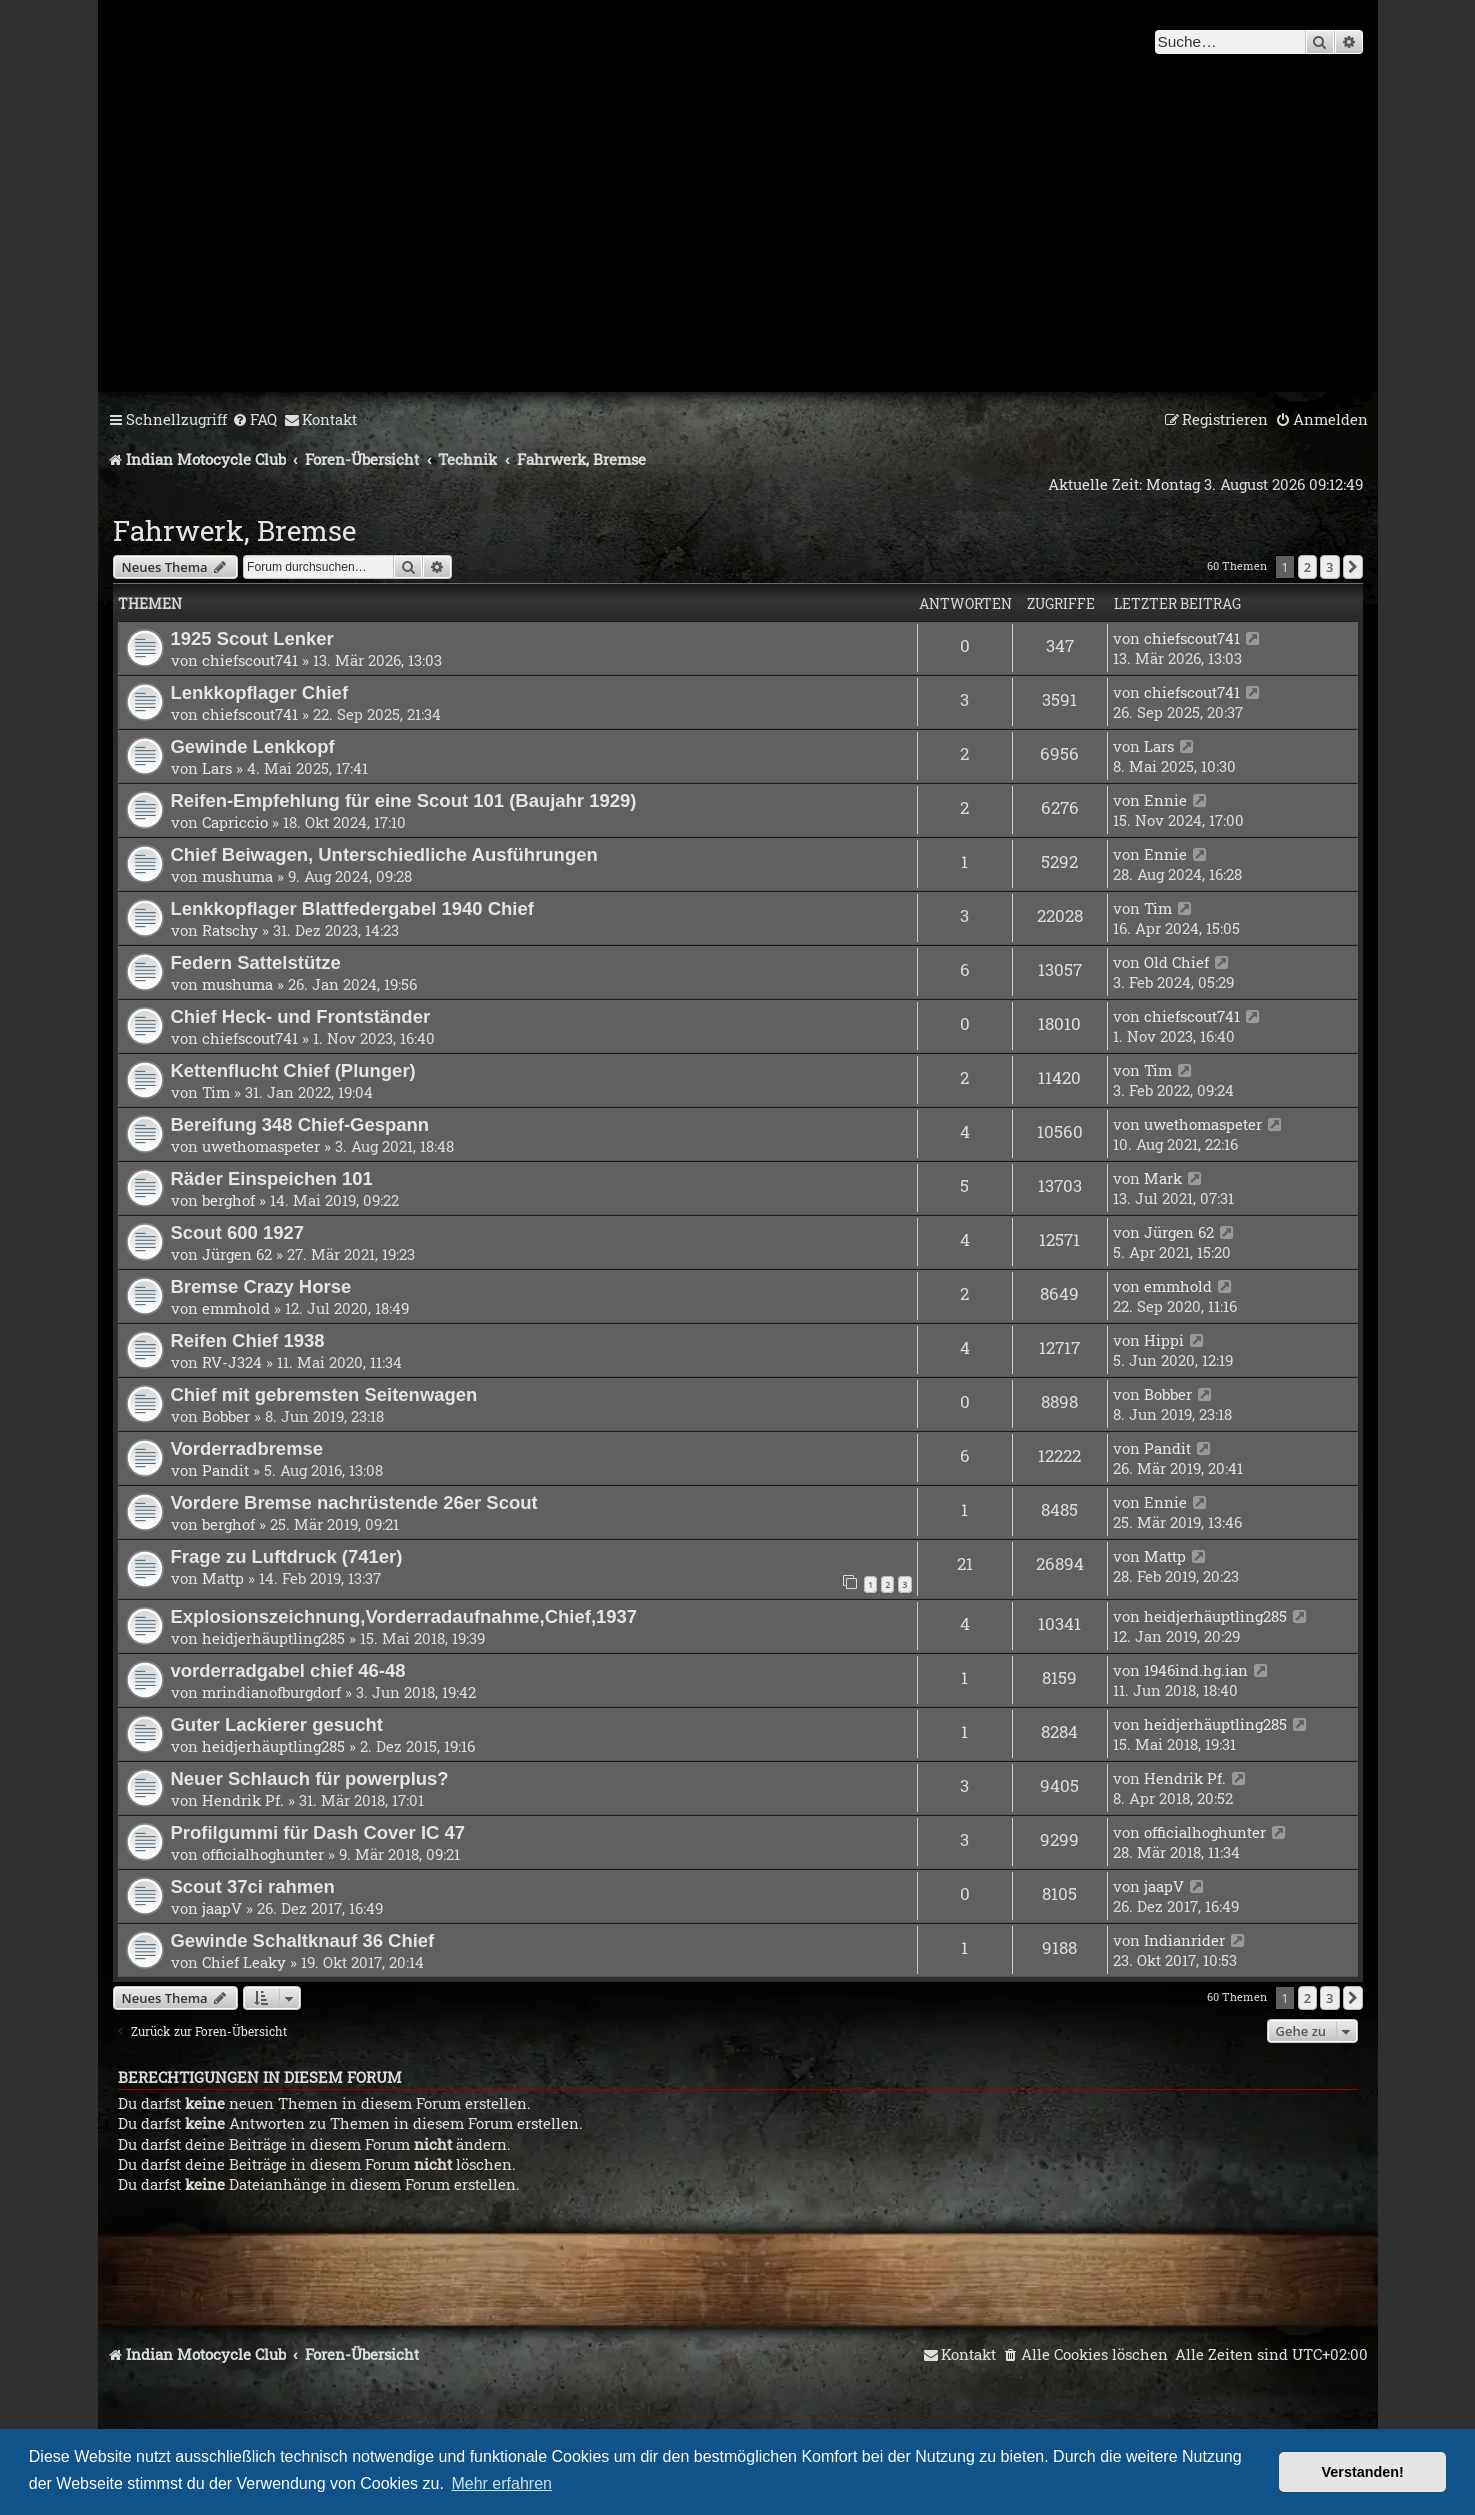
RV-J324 (232, 1362)
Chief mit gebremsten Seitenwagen (324, 1394)
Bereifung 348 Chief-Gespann (300, 1124)
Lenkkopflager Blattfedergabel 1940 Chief (352, 908)
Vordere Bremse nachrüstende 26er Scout (354, 1502)
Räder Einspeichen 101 (272, 1178)
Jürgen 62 (237, 1254)
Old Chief (1176, 962)
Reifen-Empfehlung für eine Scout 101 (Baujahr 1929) (404, 800)
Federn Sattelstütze (256, 962)
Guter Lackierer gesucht (277, 1724)
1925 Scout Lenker (252, 638)
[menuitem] (254, 420)
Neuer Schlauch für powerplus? (310, 1778)
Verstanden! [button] (1363, 2472)
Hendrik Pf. (243, 1800)
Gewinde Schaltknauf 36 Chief (303, 1940)
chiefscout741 (250, 660)
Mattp (223, 1578)
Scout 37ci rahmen (253, 1886)
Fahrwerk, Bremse (234, 530)
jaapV (222, 1908)
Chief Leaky (244, 1962)
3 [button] (1329, 567)
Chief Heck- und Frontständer (301, 1016)
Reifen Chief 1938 (248, 1340)
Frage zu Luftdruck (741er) (287, 1556)
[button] (1353, 567)
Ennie (1165, 800)
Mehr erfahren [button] (501, 2483)
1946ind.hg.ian (1196, 1670)
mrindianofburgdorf (271, 1692)
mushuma (237, 876)
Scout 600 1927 (237, 1232)
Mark (1163, 1178)
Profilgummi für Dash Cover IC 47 (318, 1832)
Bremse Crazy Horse (261, 1286)
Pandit (225, 1470)
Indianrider (1184, 1940)
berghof (228, 1200)
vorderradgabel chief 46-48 (288, 1670)
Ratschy (230, 930)
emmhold (236, 1308)
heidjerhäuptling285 (273, 1638)
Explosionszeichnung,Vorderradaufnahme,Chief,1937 (404, 1616)
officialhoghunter (263, 1854)
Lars (217, 768)
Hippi (1164, 1340)
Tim (1158, 908)
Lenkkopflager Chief (260, 692)
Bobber (226, 1416)
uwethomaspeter (261, 1146)
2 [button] (1307, 567)
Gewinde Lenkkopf (253, 746)
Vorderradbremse (247, 1448)
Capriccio (235, 822)
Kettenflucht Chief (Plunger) (293, 1070)
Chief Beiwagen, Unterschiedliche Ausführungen (384, 854)
